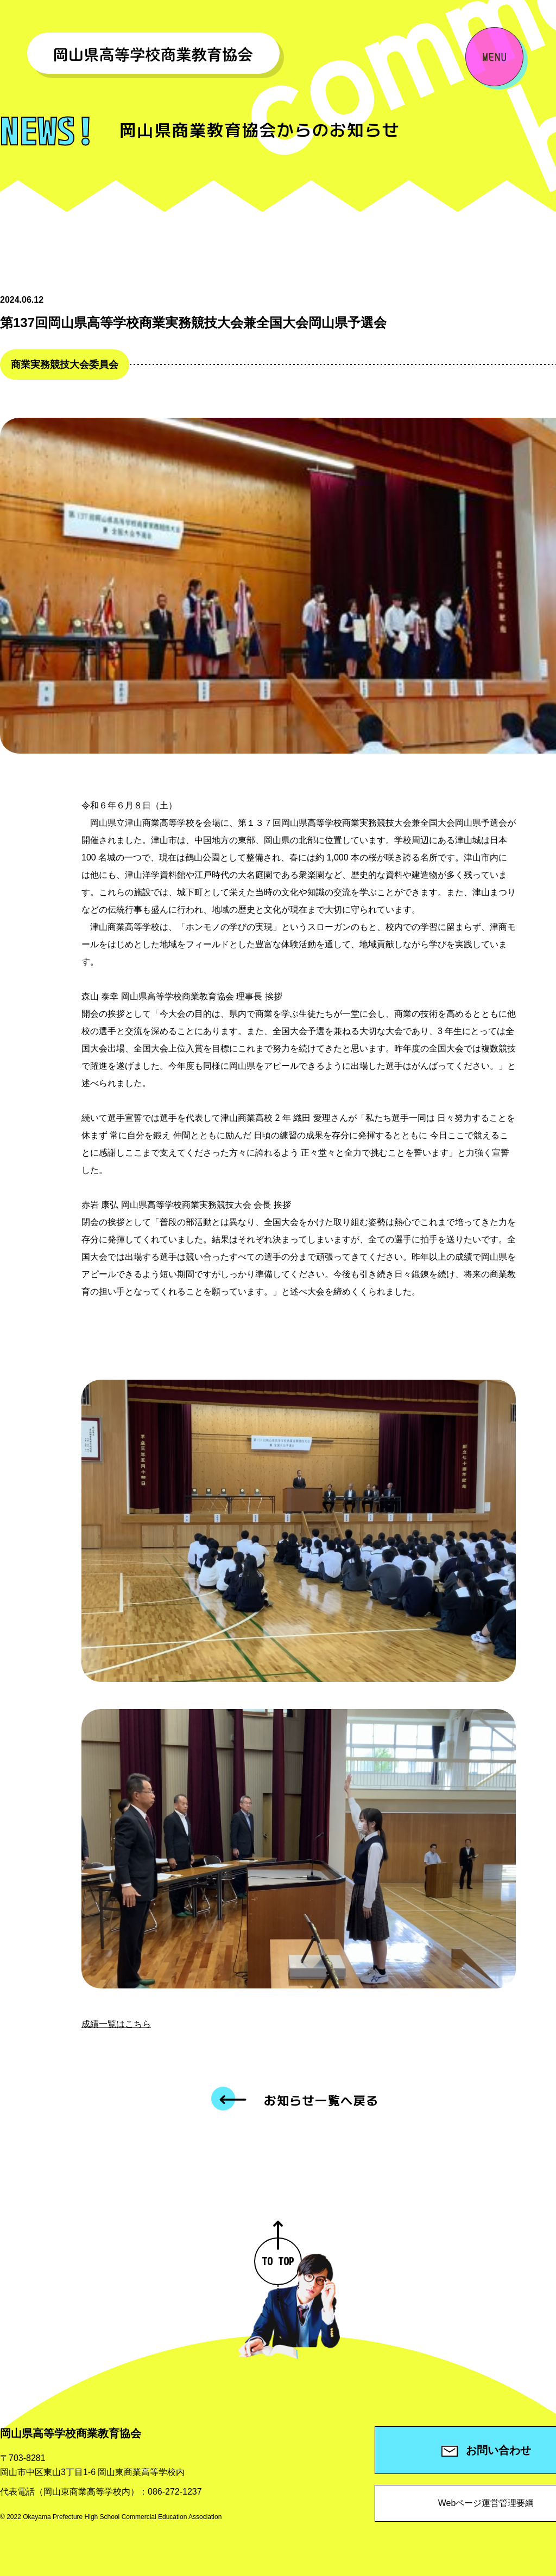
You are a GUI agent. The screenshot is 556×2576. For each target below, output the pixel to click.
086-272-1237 (175, 2491)
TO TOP (278, 2252)
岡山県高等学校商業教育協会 (70, 2433)
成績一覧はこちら (116, 2024)
